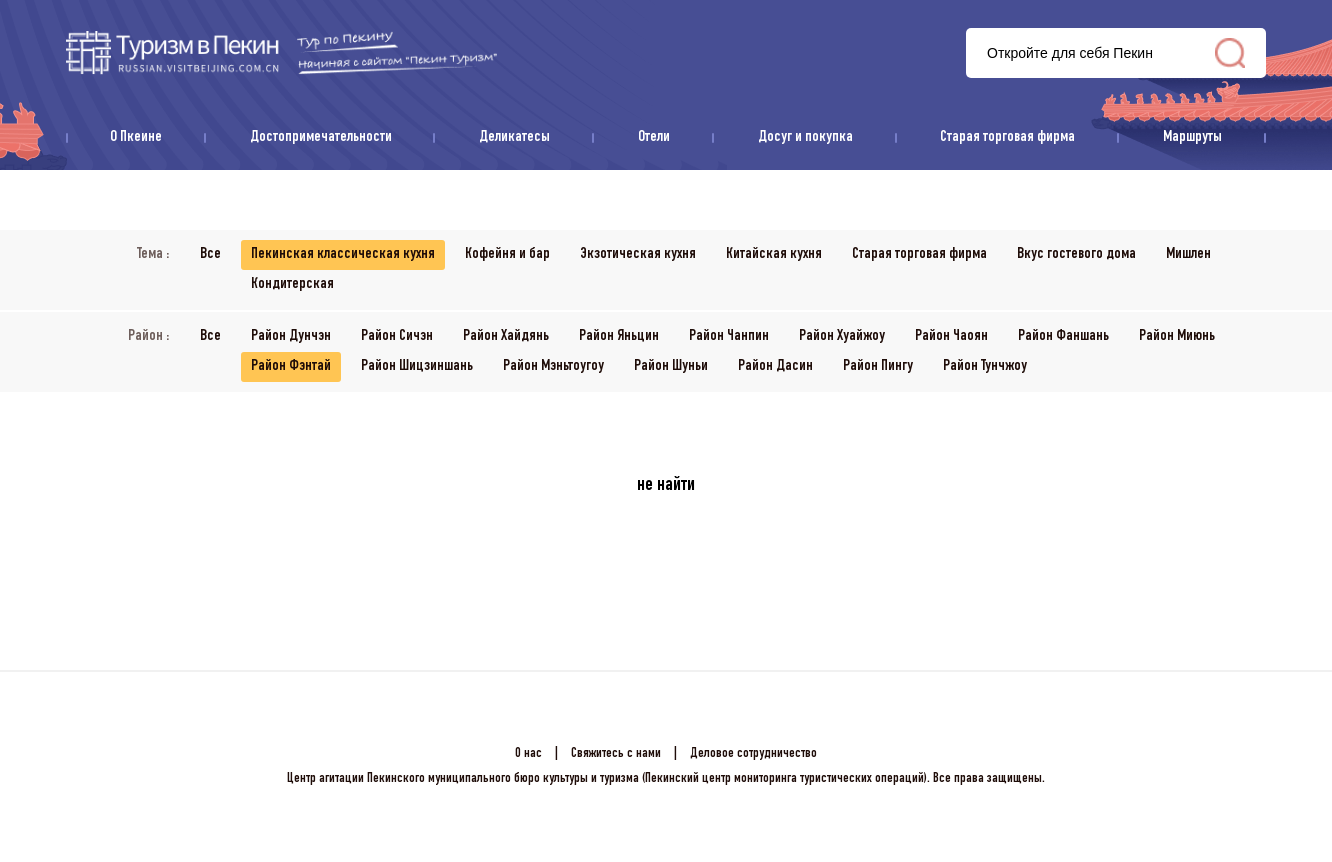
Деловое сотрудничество (753, 754)
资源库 (281, 52)
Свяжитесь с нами (616, 754)
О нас (528, 754)
